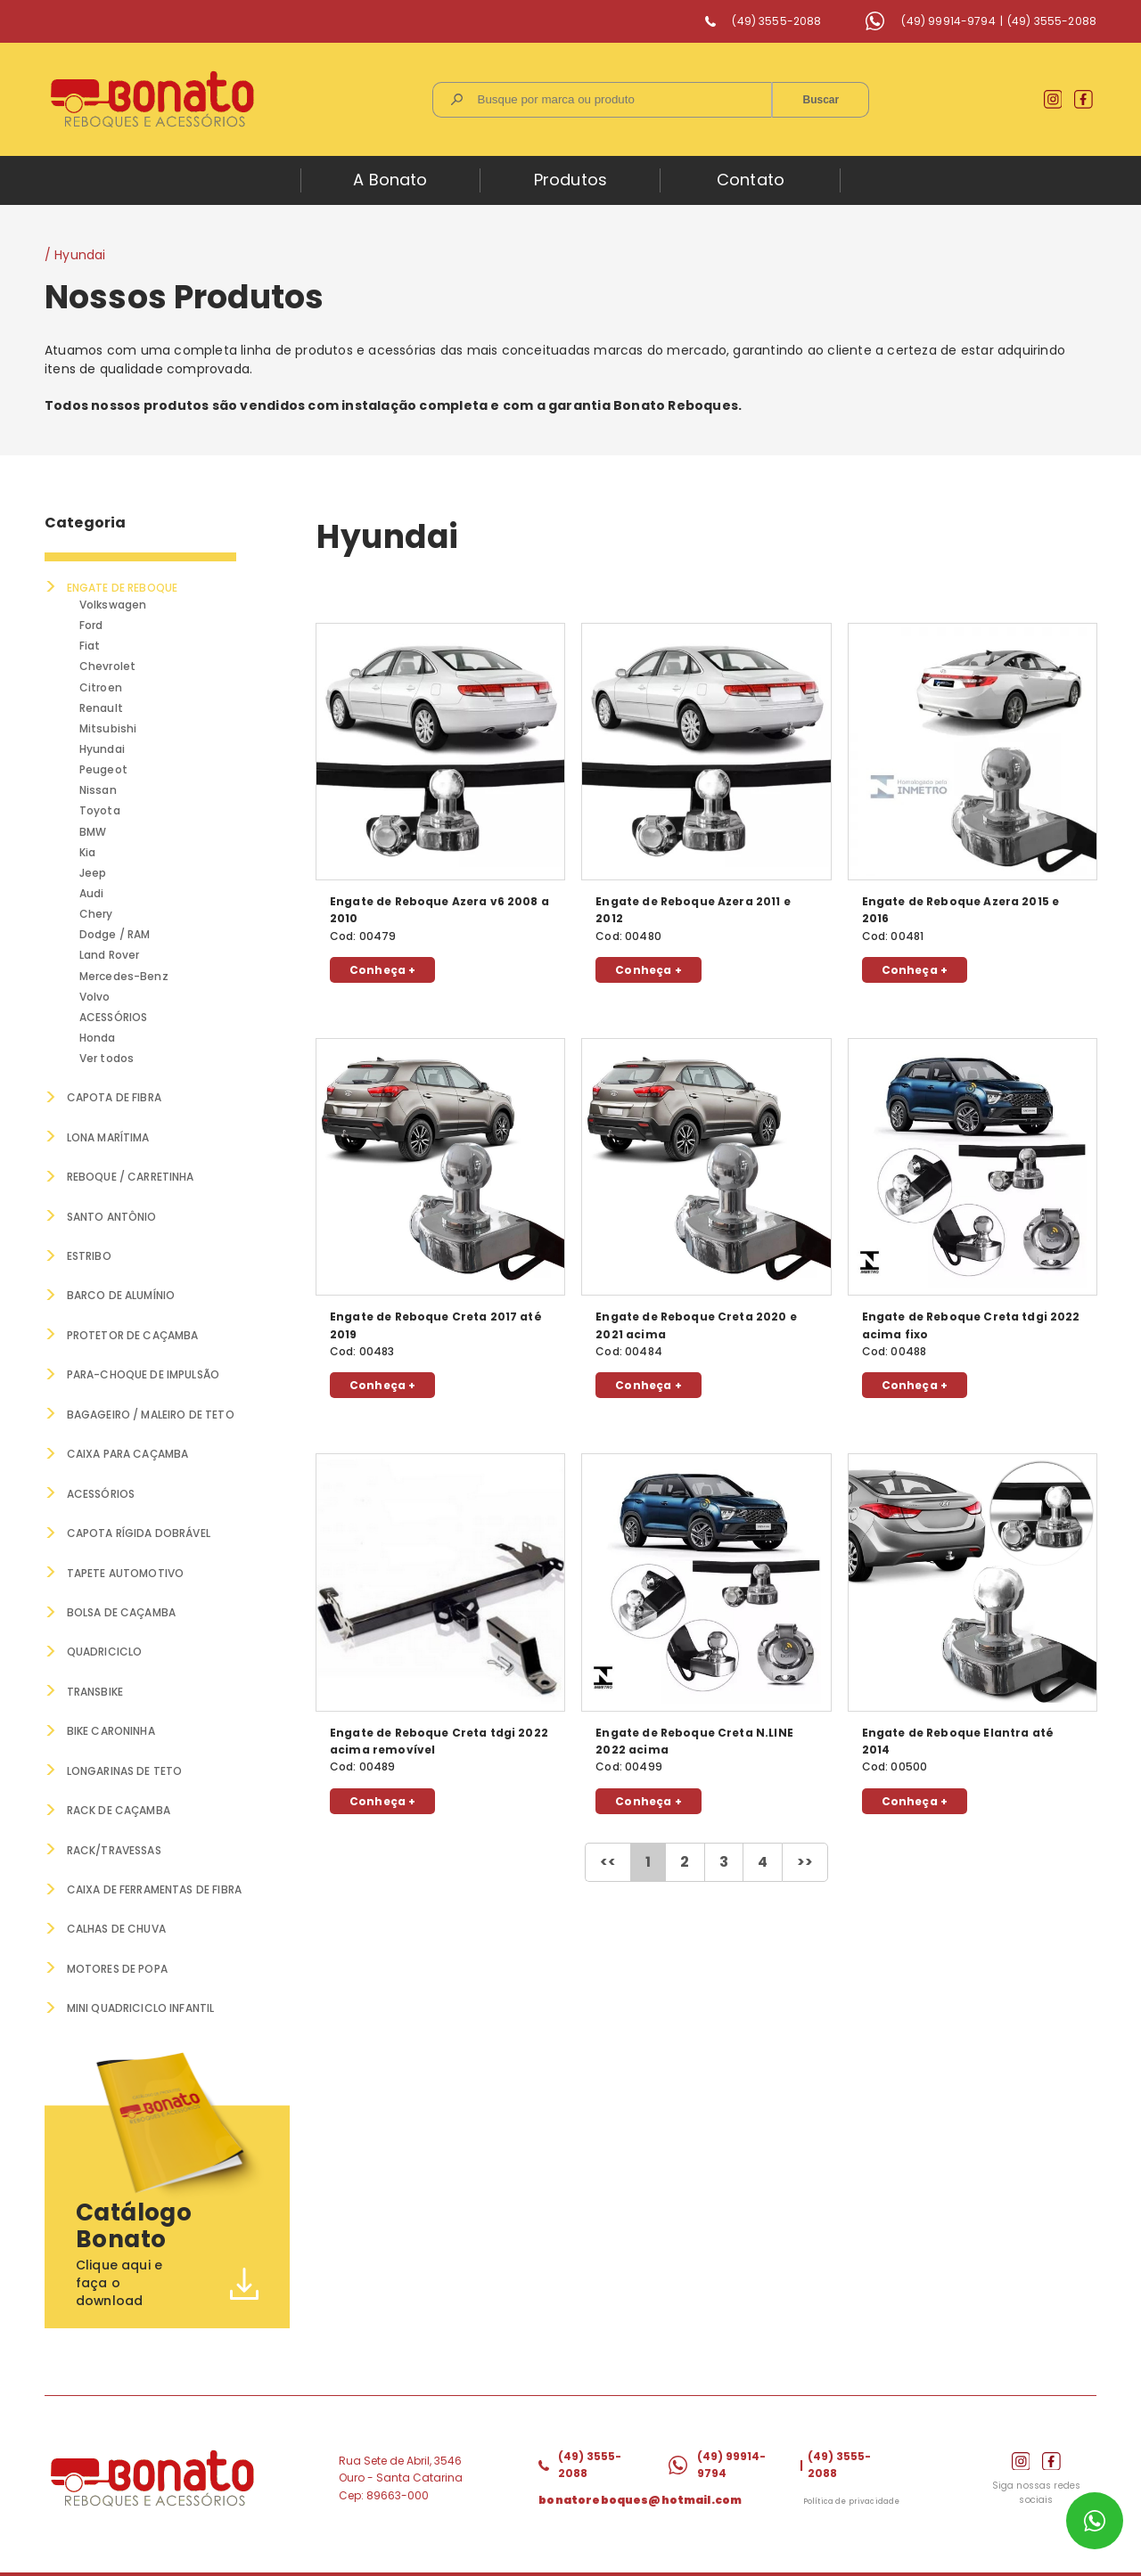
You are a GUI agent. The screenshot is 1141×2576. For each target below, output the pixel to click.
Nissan (99, 789)
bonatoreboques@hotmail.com (640, 2494)
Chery (97, 914)
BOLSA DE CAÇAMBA (121, 1610)
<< (608, 1862)
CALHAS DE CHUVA (116, 1925)
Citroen (101, 687)
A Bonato (390, 179)
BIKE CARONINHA (111, 1728)
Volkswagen (114, 604)
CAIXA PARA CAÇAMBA (128, 1452)
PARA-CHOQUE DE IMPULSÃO (143, 1373)
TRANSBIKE (95, 1689)
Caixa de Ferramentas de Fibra (154, 1885)
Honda (98, 1038)
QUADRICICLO (105, 1649)
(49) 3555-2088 (776, 21)
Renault (102, 708)
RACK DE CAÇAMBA (119, 1806)
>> (805, 1862)
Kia (88, 852)
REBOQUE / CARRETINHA (130, 1176)
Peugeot (104, 769)
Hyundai (103, 748)
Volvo (95, 996)
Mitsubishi (109, 728)
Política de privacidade (851, 2497)
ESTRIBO (89, 1255)
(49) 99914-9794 (948, 21)
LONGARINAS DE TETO (125, 1767)
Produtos (570, 179)
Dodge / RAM (116, 935)
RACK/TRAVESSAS (114, 1846)
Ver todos (107, 1059)
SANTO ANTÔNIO (112, 1216)
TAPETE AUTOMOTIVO (126, 1570)
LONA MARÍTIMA (108, 1137)
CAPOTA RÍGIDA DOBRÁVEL (138, 1531)
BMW (93, 831)
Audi (92, 893)
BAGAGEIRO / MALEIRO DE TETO (150, 1413)
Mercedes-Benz (124, 976)
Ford (92, 625)
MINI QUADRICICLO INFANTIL (141, 2003)
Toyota (100, 811)
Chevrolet (108, 666)
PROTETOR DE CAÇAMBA (133, 1334)
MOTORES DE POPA (117, 1964)
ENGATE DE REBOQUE (122, 587)
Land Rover (110, 955)
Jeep (94, 872)
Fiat (91, 645)
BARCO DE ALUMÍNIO (121, 1295)
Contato (750, 179)
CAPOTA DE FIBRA (114, 1098)
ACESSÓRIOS (114, 1018)
